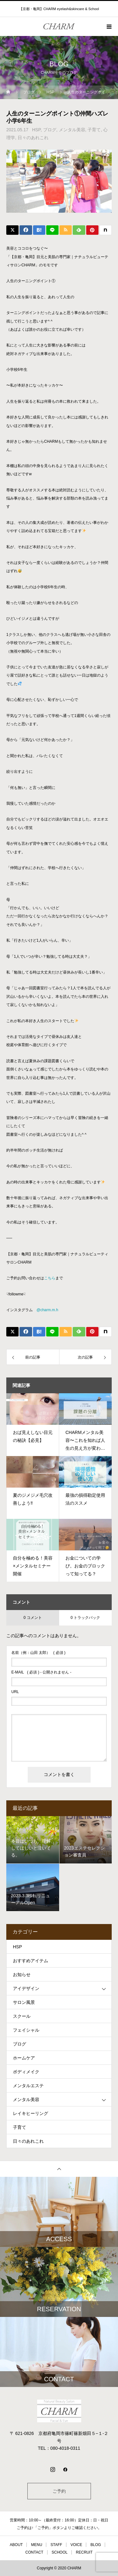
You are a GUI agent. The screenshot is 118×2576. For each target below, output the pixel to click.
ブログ (49, 129)
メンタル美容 (72, 129)
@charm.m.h (47, 1310)
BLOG (96, 2545)
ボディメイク (26, 2071)
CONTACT (34, 2552)
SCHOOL (60, 2552)
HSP (36, 129)
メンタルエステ (28, 2085)
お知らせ (22, 1974)
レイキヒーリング (30, 2113)
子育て (94, 129)
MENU (36, 2545)
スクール (22, 2016)
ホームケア (24, 2057)
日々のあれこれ (33, 137)
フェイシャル (26, 2030)
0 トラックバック (85, 1617)
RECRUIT (84, 2552)
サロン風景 (24, 2002)
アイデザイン (26, 1988)
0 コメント (33, 1617)
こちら (49, 1278)
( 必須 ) (38, 1653)
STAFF (56, 2545)
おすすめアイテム (30, 1960)
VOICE (76, 2545)
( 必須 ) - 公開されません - (41, 1672)
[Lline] (52, 230)
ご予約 (59, 2491)
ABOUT (16, 2545)
